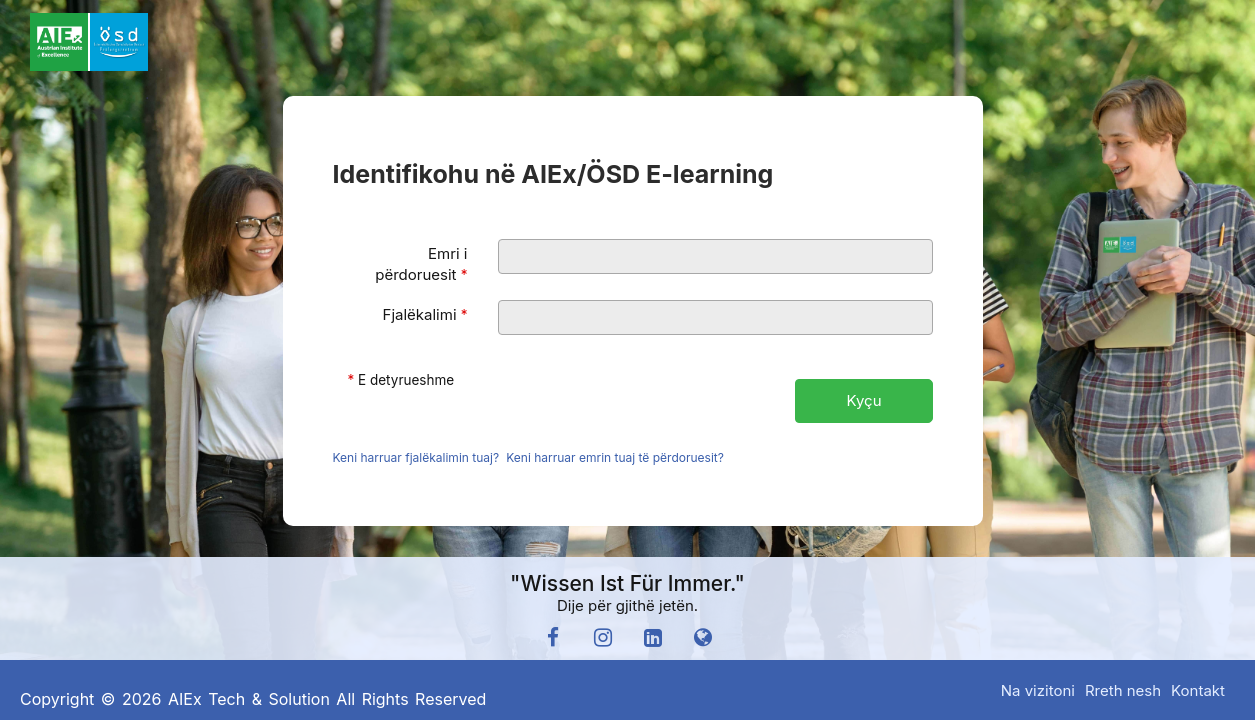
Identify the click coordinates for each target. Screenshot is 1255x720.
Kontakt (1198, 690)
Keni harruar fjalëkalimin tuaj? (416, 457)
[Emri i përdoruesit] (715, 256)
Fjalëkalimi (425, 314)
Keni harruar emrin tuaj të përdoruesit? (615, 457)
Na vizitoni (1038, 690)
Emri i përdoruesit (421, 264)
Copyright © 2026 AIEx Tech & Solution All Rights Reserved (253, 699)
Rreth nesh (1123, 690)
